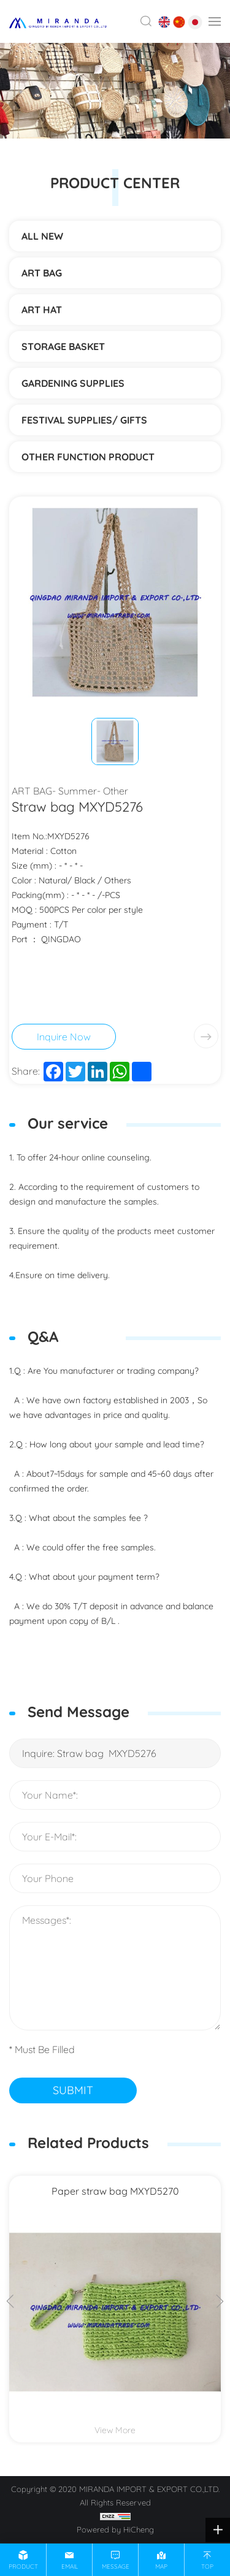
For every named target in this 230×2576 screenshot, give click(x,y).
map (161, 2566)
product (23, 2566)
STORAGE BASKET (63, 346)
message (115, 2566)
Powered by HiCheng (115, 2529)
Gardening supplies (73, 383)
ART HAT (41, 309)
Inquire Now (64, 1037)
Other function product (88, 457)
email (69, 2566)
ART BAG (41, 273)
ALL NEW (42, 236)
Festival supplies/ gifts (84, 420)
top (207, 2566)
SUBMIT (73, 2090)
